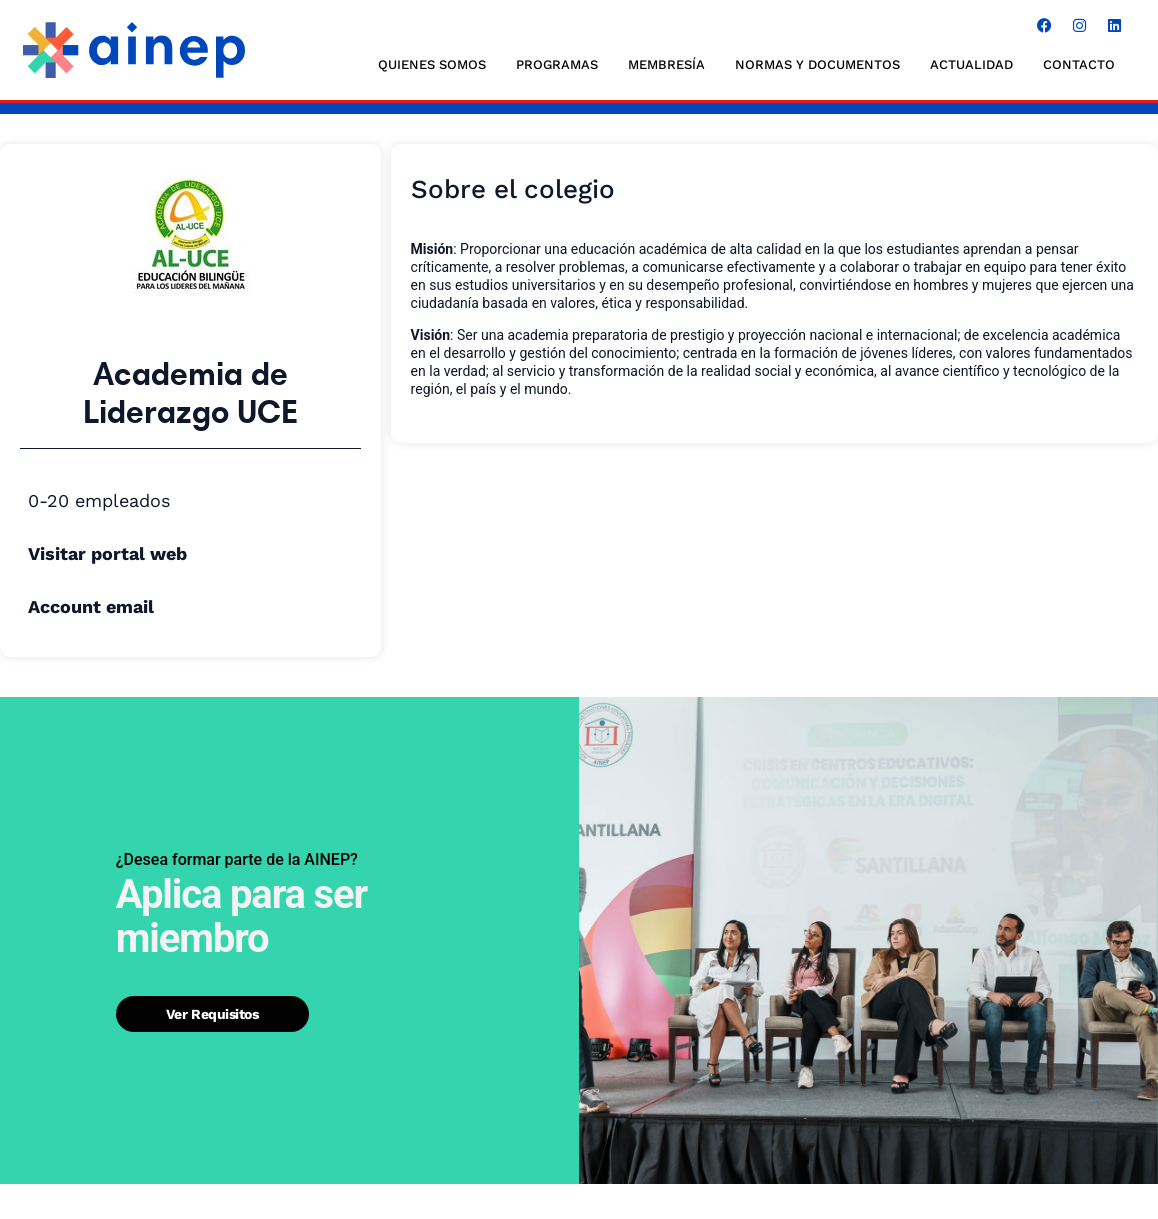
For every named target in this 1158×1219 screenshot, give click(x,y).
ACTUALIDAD (971, 64)
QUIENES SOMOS (432, 64)
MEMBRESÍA (666, 64)
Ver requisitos (212, 1012)
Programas (557, 64)
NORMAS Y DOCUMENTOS (817, 64)
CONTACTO (1079, 64)
